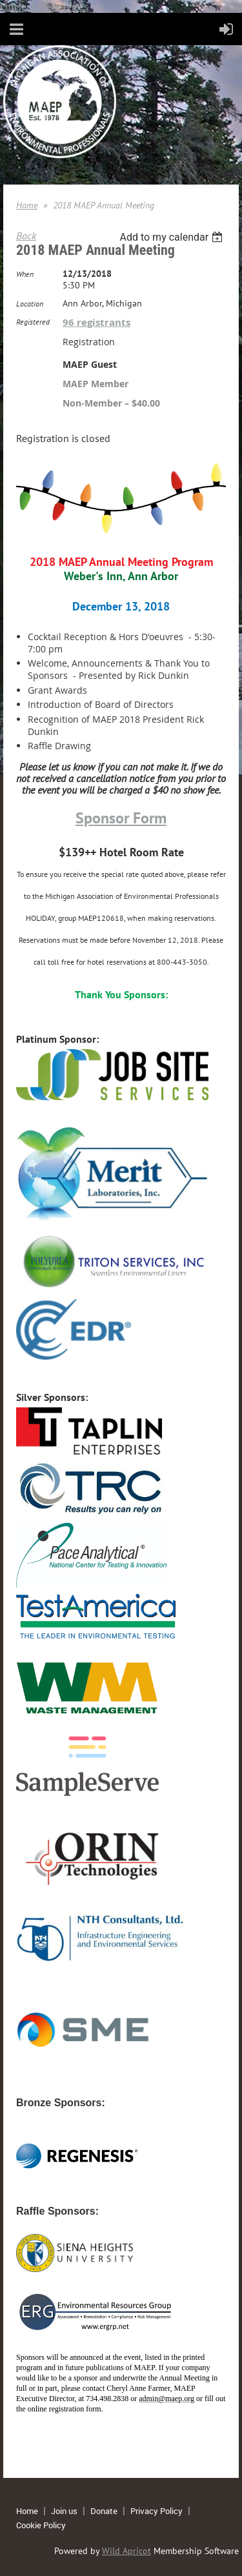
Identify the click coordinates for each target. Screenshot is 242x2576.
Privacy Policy (156, 2511)
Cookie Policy (41, 2525)
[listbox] (172, 237)
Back (26, 235)
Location (29, 303)
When (25, 274)
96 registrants (96, 322)
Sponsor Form (121, 818)
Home (26, 205)
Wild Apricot (126, 2551)
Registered (33, 322)
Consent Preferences (44, 6)
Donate (103, 2511)
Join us (64, 2511)
